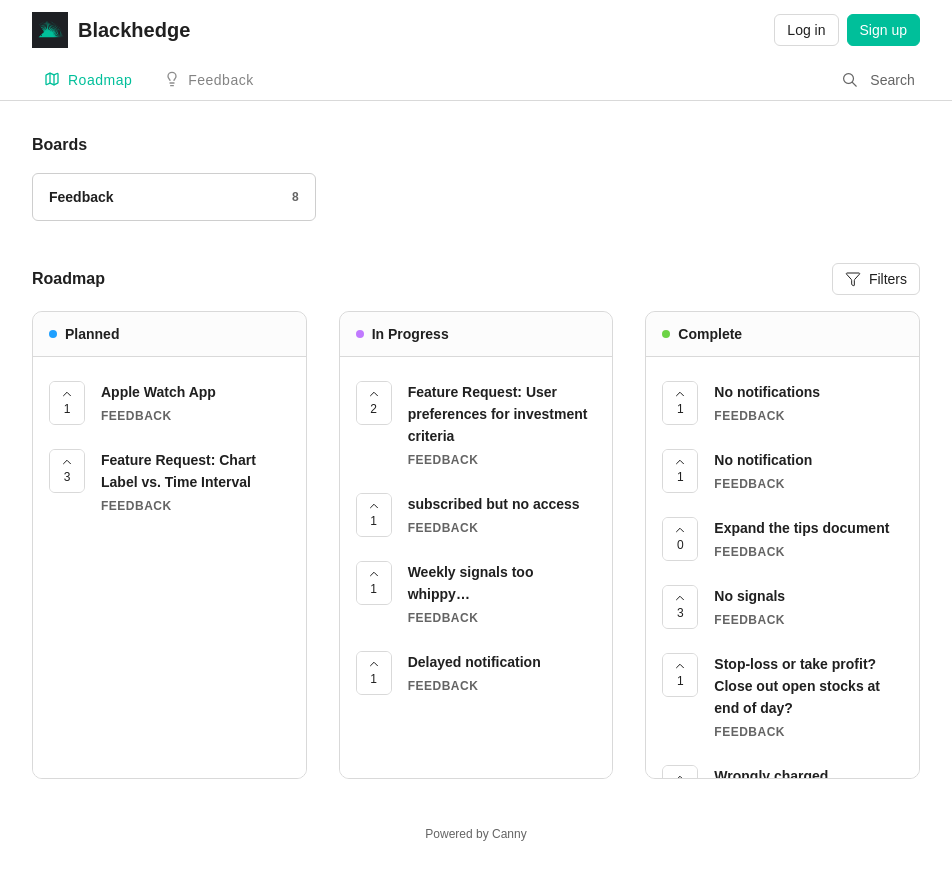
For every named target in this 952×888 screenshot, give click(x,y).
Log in (806, 30)
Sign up (883, 30)
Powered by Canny (475, 834)
